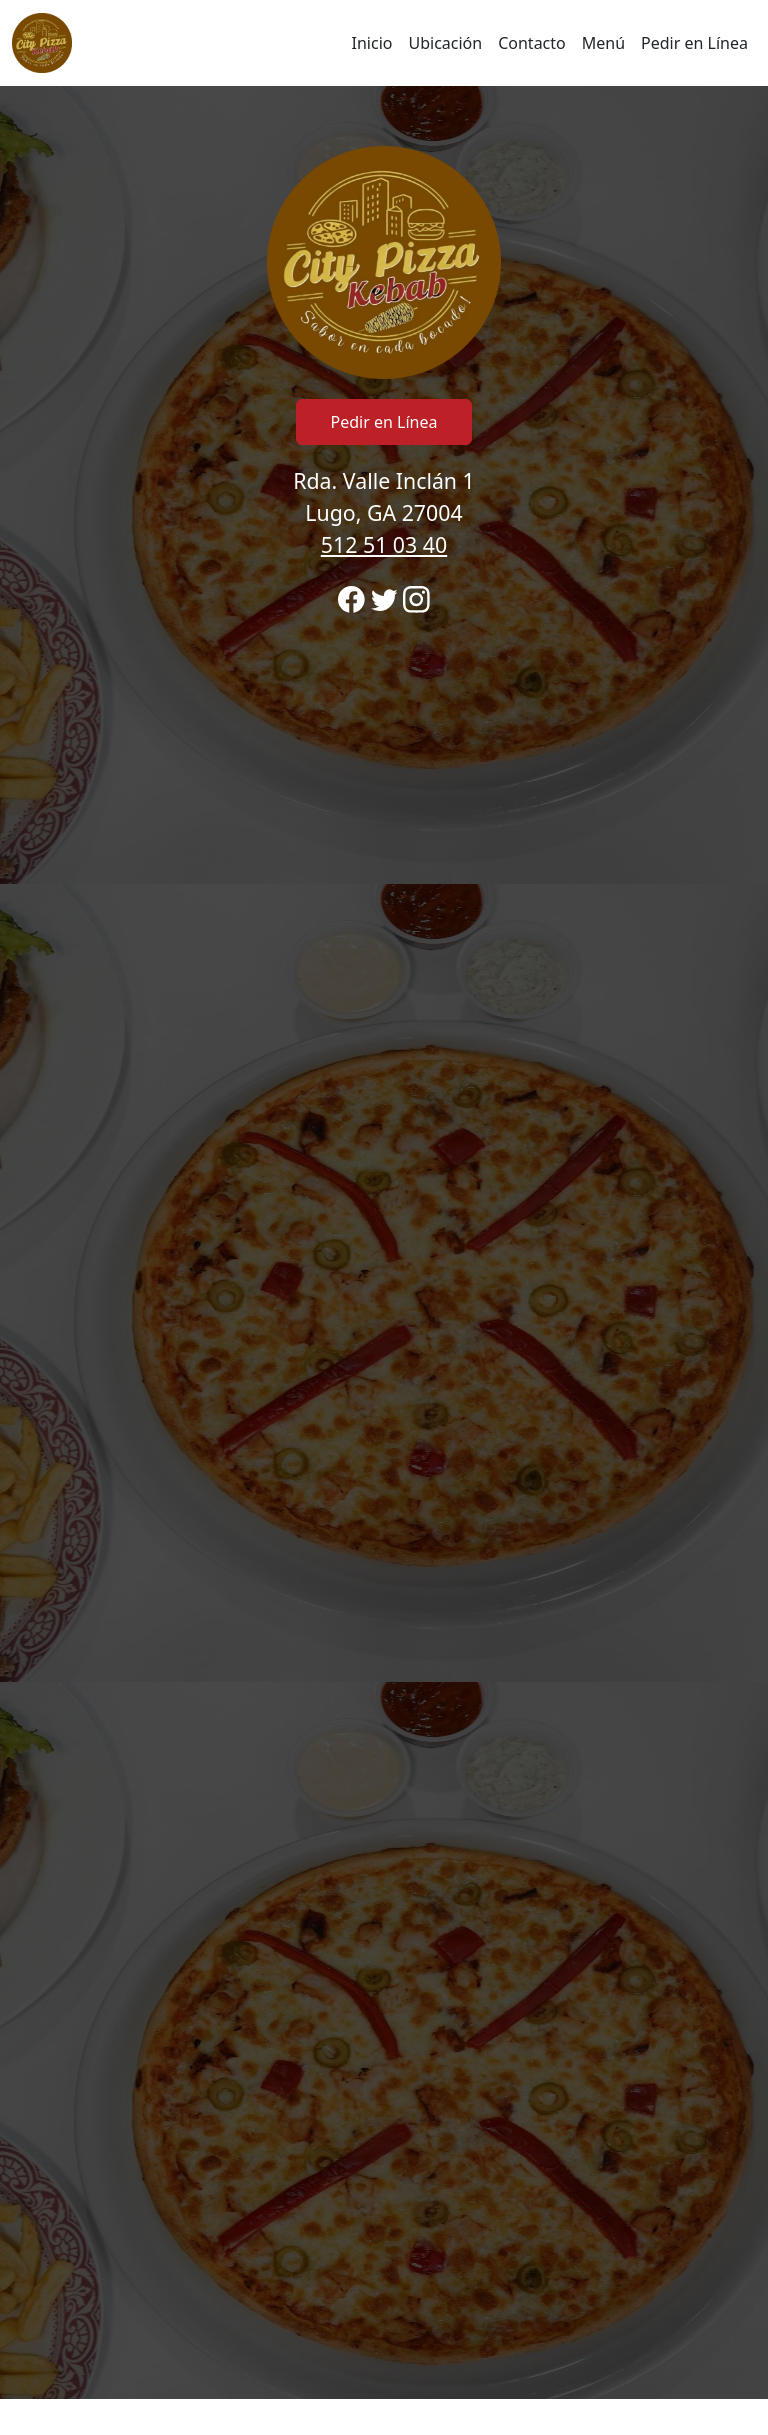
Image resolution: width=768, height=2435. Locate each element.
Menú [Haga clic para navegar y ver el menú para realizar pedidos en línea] (603, 43)
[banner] (384, 1242)
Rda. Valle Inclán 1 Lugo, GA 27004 (384, 512)
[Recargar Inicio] (42, 43)
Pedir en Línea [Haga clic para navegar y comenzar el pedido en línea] (694, 43)
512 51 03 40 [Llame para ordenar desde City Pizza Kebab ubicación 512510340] (384, 544)
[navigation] (384, 43)
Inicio (372, 43)
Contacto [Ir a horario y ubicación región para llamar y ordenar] (532, 43)
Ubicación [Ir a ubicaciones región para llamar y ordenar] (445, 43)
